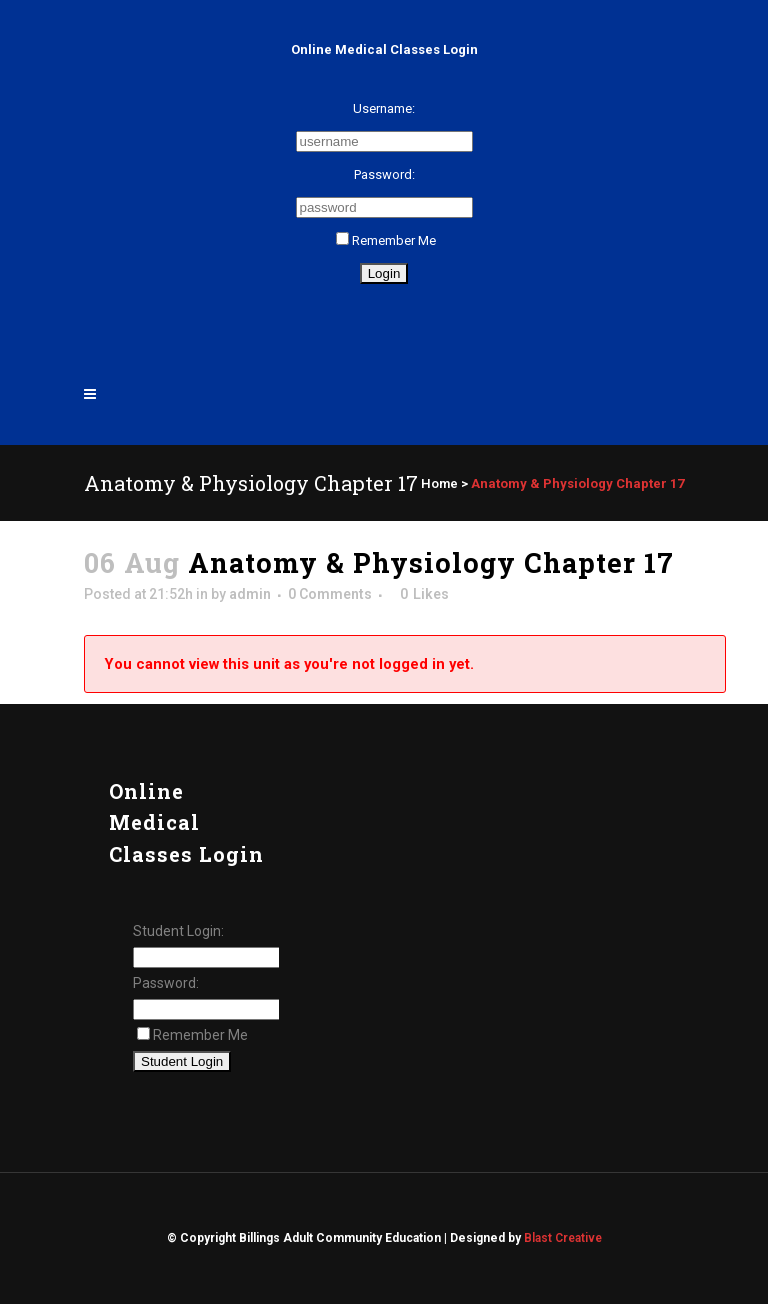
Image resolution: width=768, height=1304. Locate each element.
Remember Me (386, 240)
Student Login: (178, 931)
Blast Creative (563, 1238)
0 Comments (330, 594)
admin (250, 594)
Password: (384, 174)
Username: (384, 108)
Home (439, 483)
